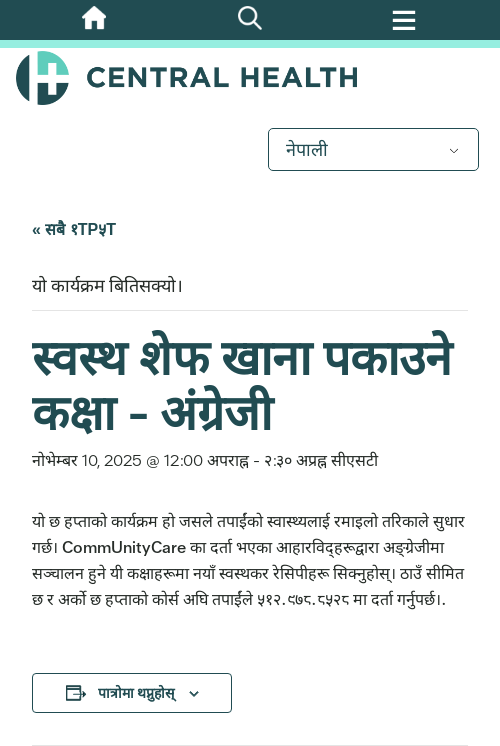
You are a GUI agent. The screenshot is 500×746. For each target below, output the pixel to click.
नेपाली (307, 149)
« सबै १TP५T (74, 229)
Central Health (250, 78)
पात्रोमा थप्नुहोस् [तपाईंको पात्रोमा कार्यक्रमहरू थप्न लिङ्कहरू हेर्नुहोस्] (136, 693)
